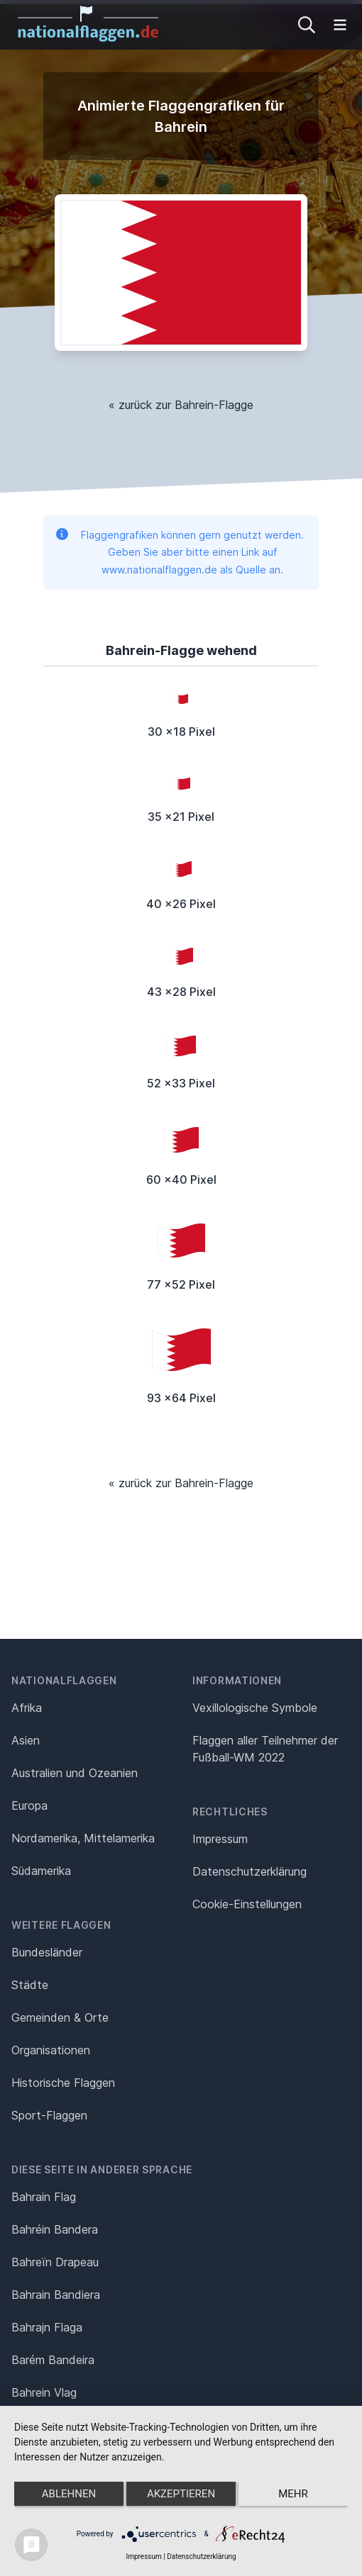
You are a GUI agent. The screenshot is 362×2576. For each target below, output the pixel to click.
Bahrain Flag (43, 2197)
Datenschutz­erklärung (249, 1871)
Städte (29, 1985)
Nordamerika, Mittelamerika (83, 1838)
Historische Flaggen (63, 2083)
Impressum (220, 1839)
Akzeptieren (181, 2493)
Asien (25, 1740)
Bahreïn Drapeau (55, 2262)
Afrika (26, 1708)
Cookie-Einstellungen (247, 1904)
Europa (29, 1805)
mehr (293, 2493)
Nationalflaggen (64, 1680)
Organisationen (50, 2050)
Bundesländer (46, 1952)
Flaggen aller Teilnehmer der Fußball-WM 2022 (265, 1748)
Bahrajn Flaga (46, 2327)
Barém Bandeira (52, 2360)
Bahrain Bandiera (55, 2294)
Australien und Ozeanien (74, 1773)
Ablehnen (69, 2493)
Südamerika (41, 1871)
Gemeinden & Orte (60, 2017)
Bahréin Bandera (54, 2229)
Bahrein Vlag (44, 2392)
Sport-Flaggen (49, 2115)
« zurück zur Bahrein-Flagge (181, 405)
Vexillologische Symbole (254, 1708)
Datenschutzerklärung (201, 2556)
